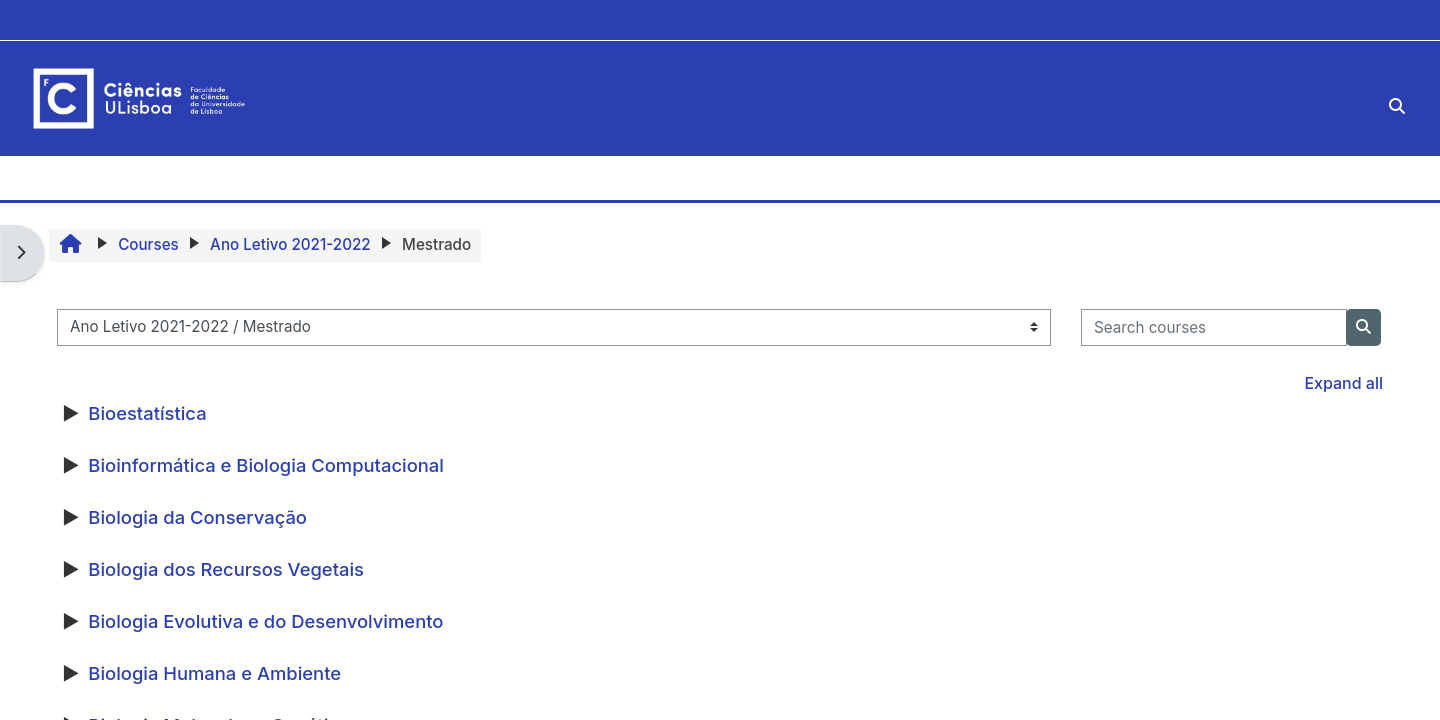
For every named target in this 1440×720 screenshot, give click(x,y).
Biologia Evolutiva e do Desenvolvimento (265, 621)
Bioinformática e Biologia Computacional (266, 465)
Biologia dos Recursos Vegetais (226, 569)
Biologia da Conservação (197, 517)
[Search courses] (1214, 327)
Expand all (1343, 383)
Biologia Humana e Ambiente (214, 673)
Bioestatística (147, 413)
